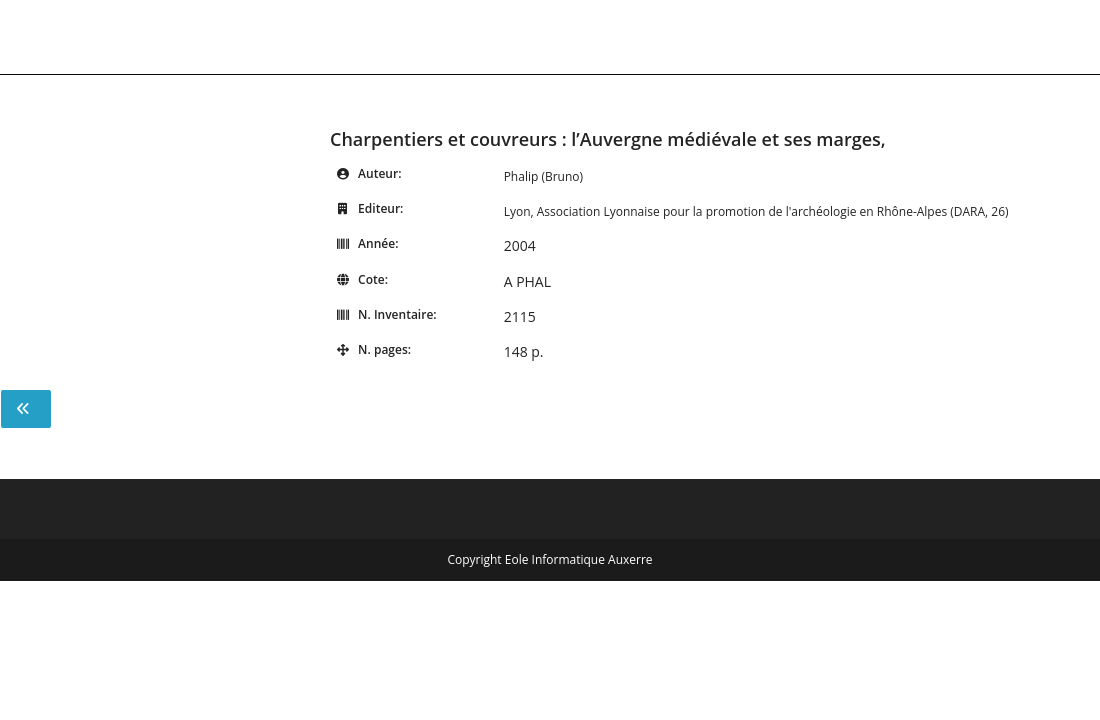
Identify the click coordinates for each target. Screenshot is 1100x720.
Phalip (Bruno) (543, 176)
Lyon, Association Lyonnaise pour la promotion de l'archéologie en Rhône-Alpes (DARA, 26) (756, 211)
